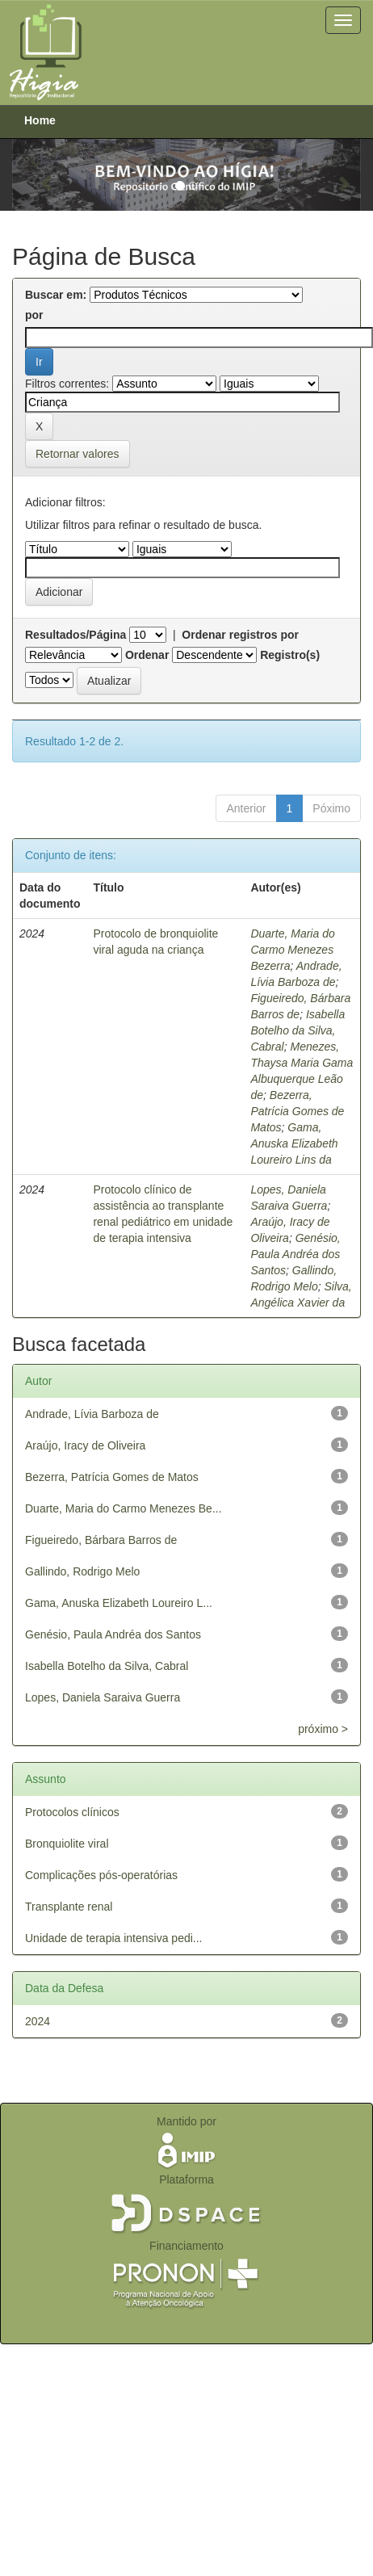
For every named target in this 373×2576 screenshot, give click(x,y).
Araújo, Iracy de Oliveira (85, 1445)
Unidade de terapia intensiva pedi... (113, 1938)
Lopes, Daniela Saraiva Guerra (102, 1697)
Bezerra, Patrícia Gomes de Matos (297, 1111)
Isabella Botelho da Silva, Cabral (297, 1030)
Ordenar (147, 654)
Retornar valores (77, 453)
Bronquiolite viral (67, 1843)
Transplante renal (68, 1906)
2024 (37, 2021)
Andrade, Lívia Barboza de (92, 1414)
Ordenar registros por (240, 634)
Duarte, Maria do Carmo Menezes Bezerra (292, 949)
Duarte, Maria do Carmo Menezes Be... (123, 1508)
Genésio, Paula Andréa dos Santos (295, 1254)
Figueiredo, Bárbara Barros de (101, 1539)
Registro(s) (290, 654)
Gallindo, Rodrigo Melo (82, 1571)
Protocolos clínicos (72, 1812)
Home (40, 120)
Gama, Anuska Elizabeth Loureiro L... (118, 1602)
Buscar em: (55, 294)
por (34, 314)
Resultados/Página (75, 634)
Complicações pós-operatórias (101, 1875)
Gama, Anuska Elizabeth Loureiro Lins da (293, 1143)
